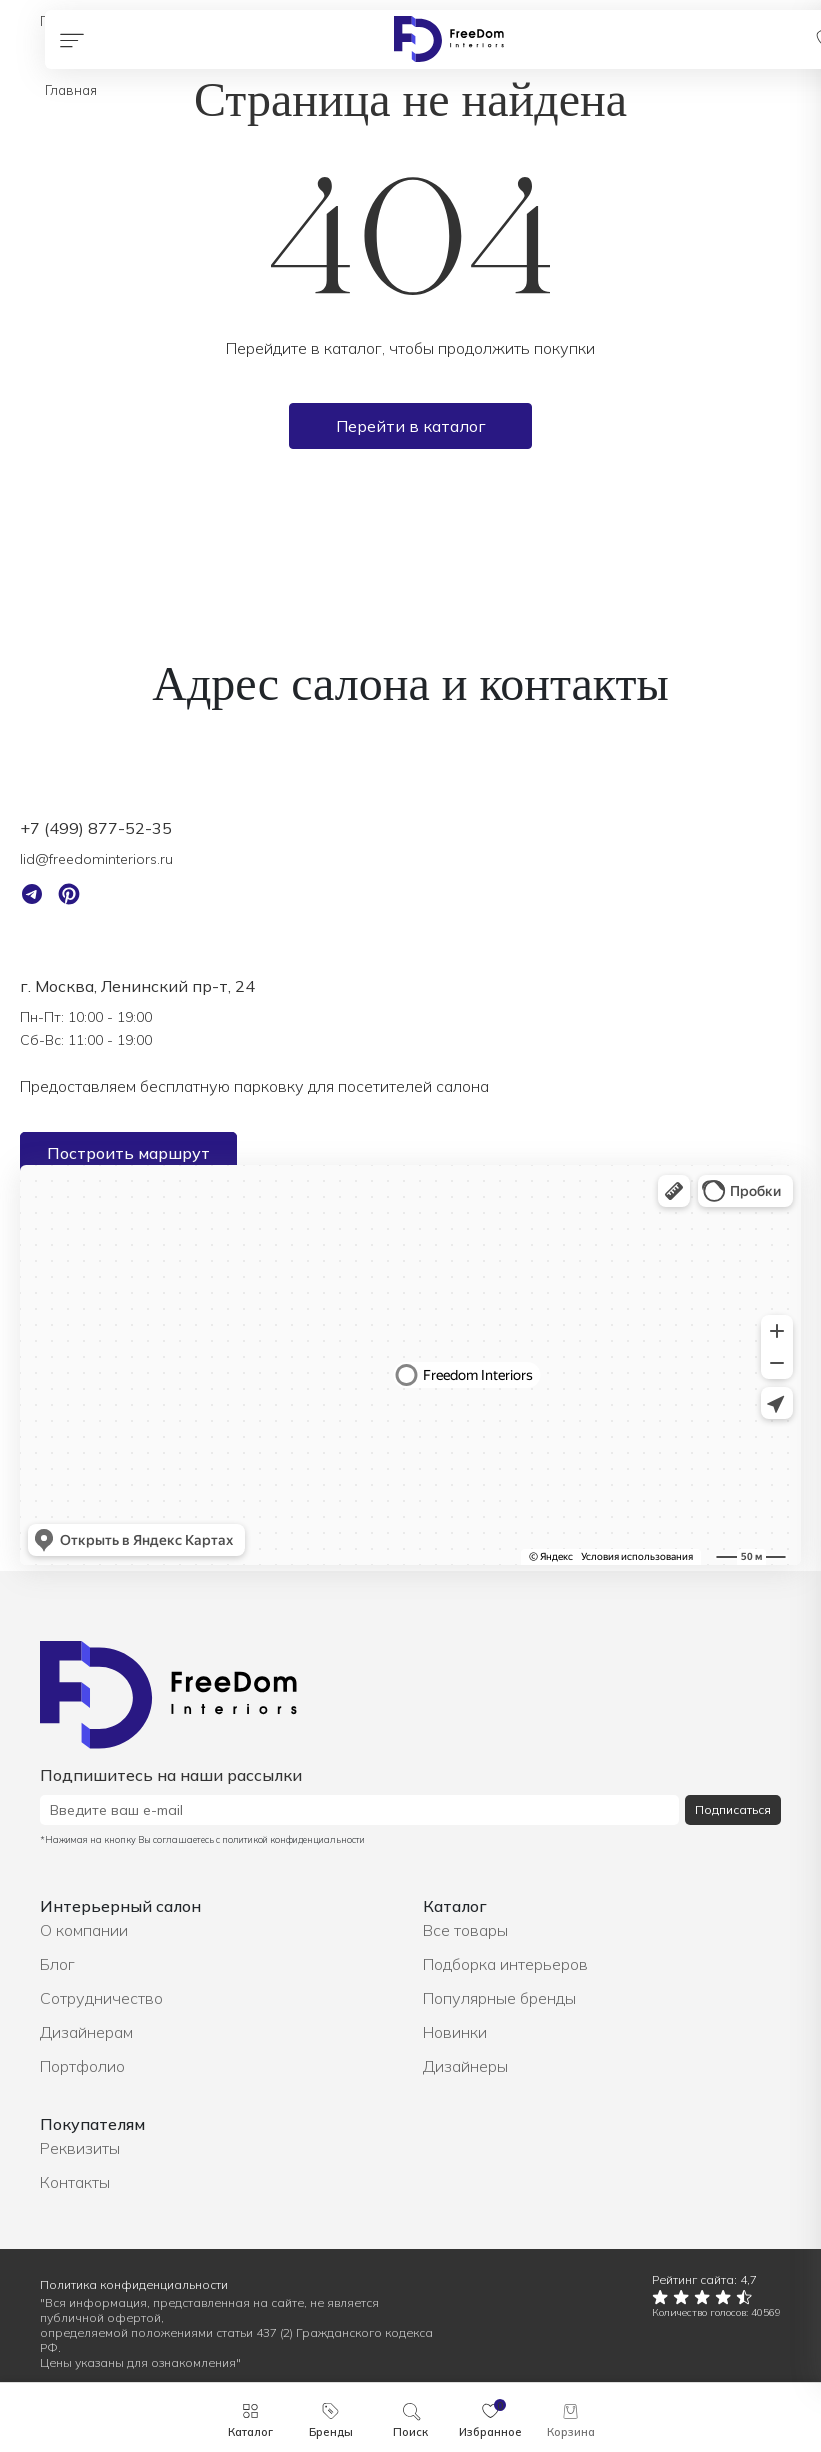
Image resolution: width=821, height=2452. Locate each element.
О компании (84, 1930)
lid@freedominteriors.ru (96, 859)
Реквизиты (80, 2148)
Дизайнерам (86, 2032)
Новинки (455, 2032)
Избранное (490, 2432)
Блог (57, 1964)
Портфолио (82, 2066)
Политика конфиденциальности (134, 2284)
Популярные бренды (499, 1998)
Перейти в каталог (411, 426)
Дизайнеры (465, 2066)
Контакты (75, 2182)
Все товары (465, 1930)
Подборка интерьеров (505, 1964)
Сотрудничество (101, 1998)
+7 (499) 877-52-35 (96, 828)
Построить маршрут (128, 1153)
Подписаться (733, 1809)
